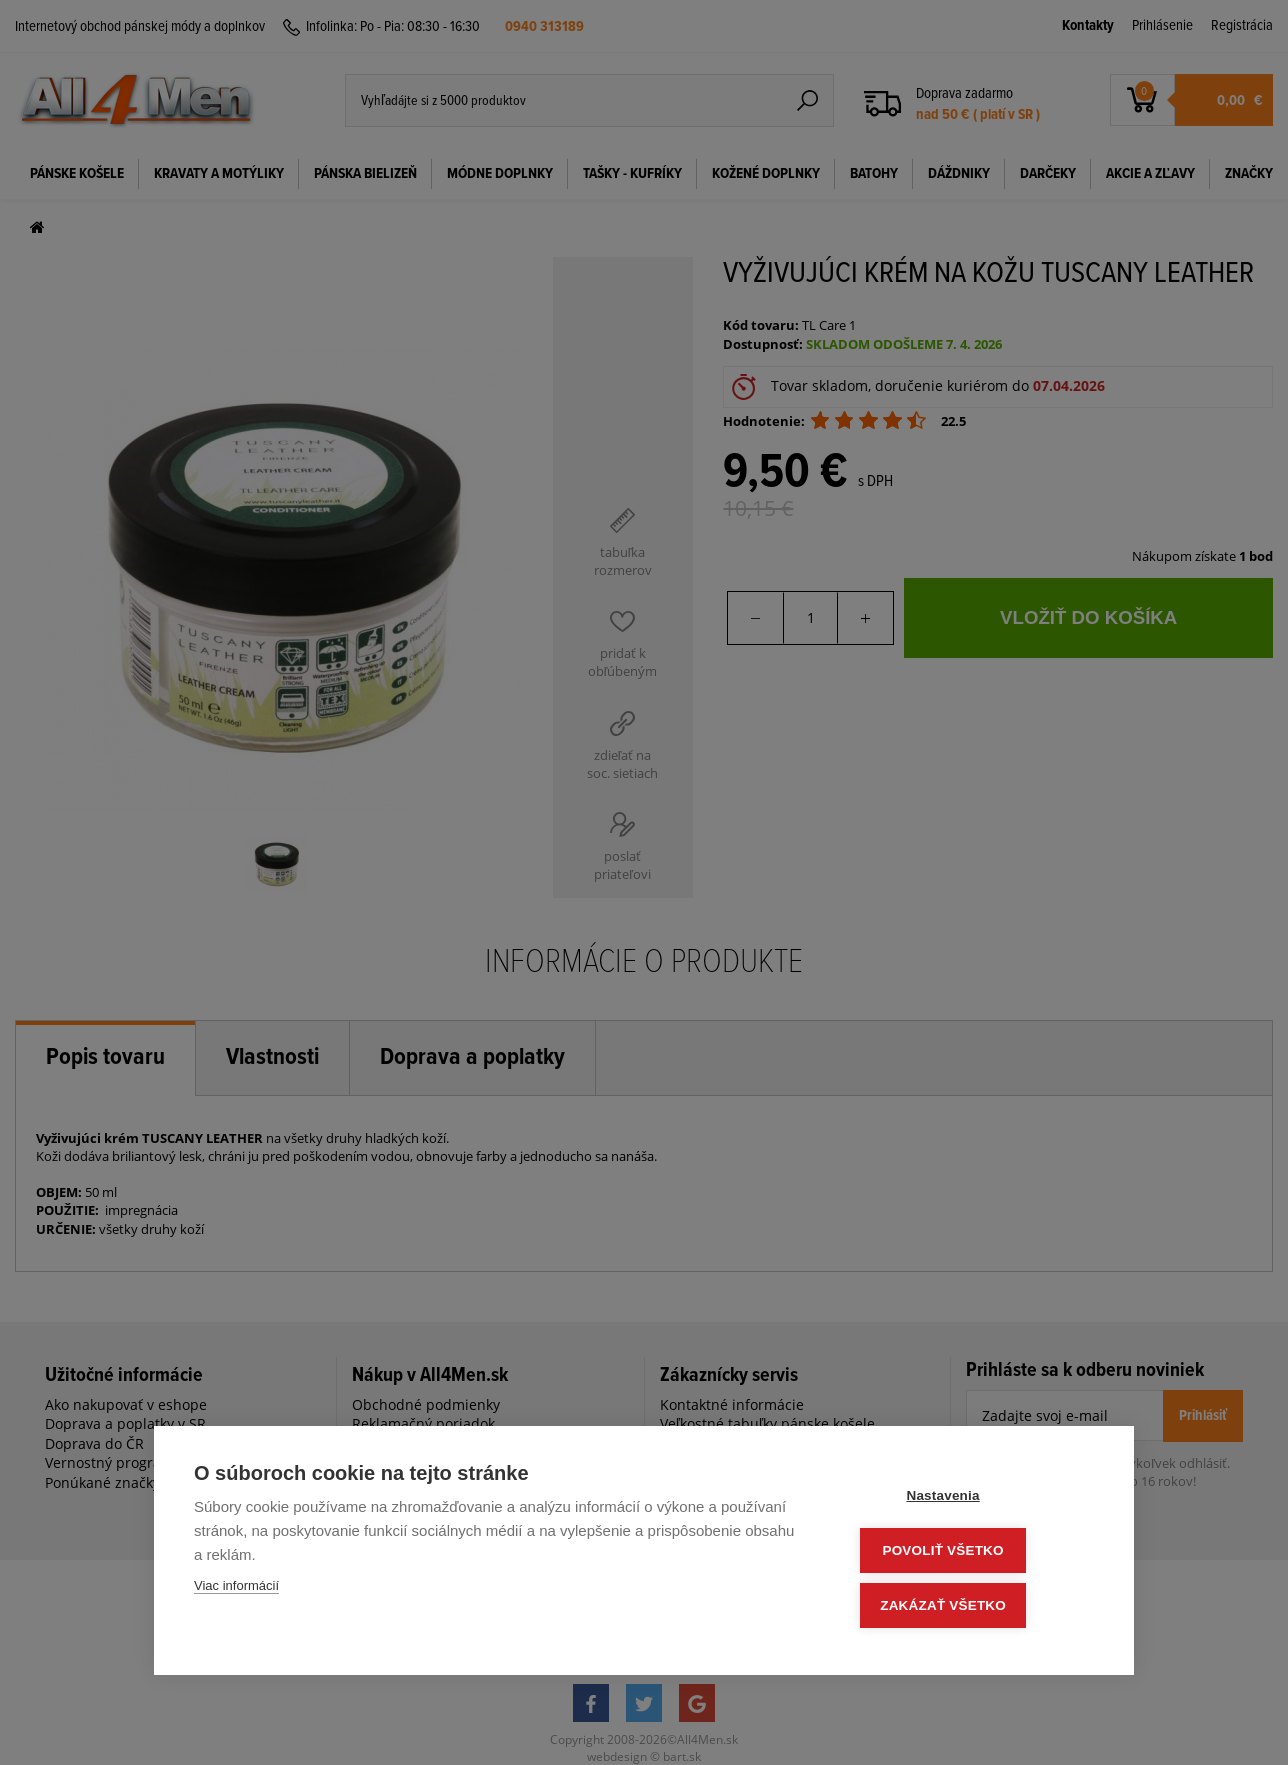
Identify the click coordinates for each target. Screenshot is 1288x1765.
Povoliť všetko (973, 1553)
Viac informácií (236, 1591)
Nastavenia (973, 1500)
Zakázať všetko (974, 1606)
